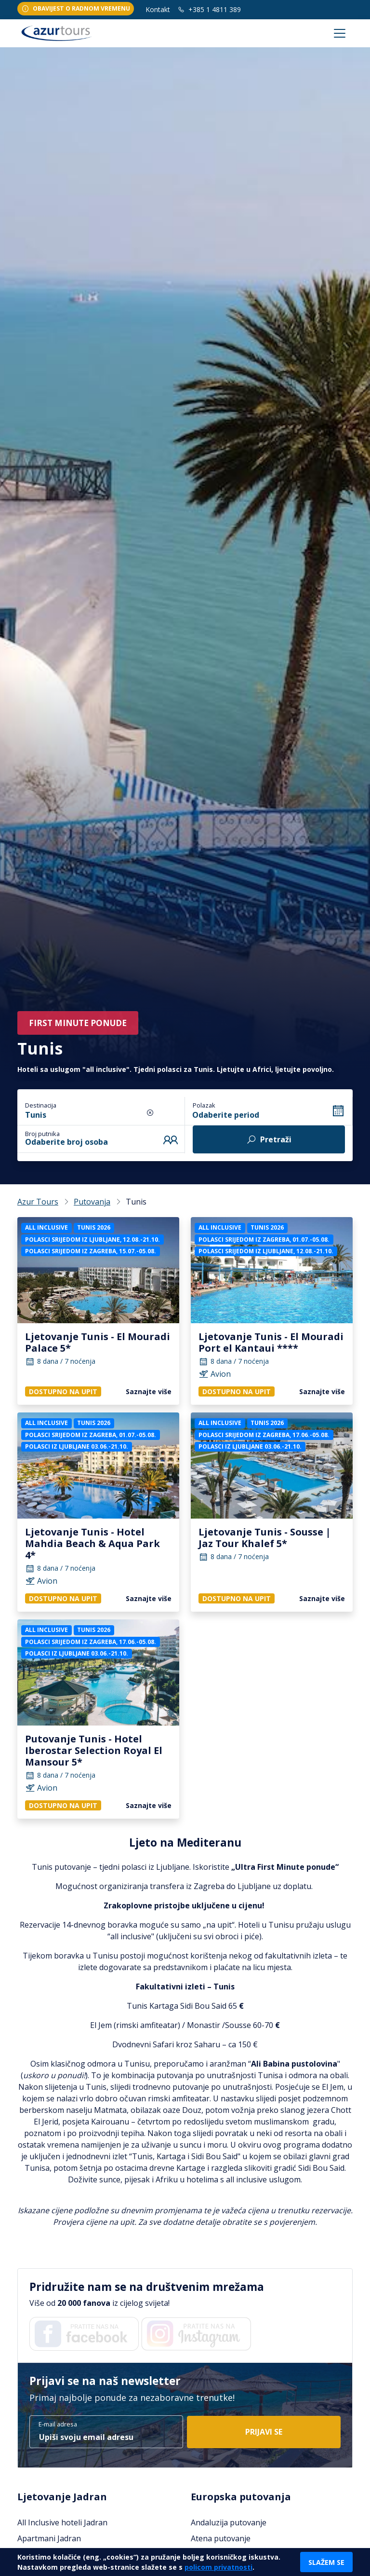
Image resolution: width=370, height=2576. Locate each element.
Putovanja (92, 1201)
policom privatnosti (218, 2567)
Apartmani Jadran (49, 2538)
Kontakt (157, 9)
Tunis (35, 1115)
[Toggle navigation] (340, 33)
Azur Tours (37, 1201)
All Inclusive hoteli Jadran (62, 2522)
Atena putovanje (221, 2538)
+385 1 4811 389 (209, 9)
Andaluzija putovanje (228, 2522)
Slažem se (326, 2562)
